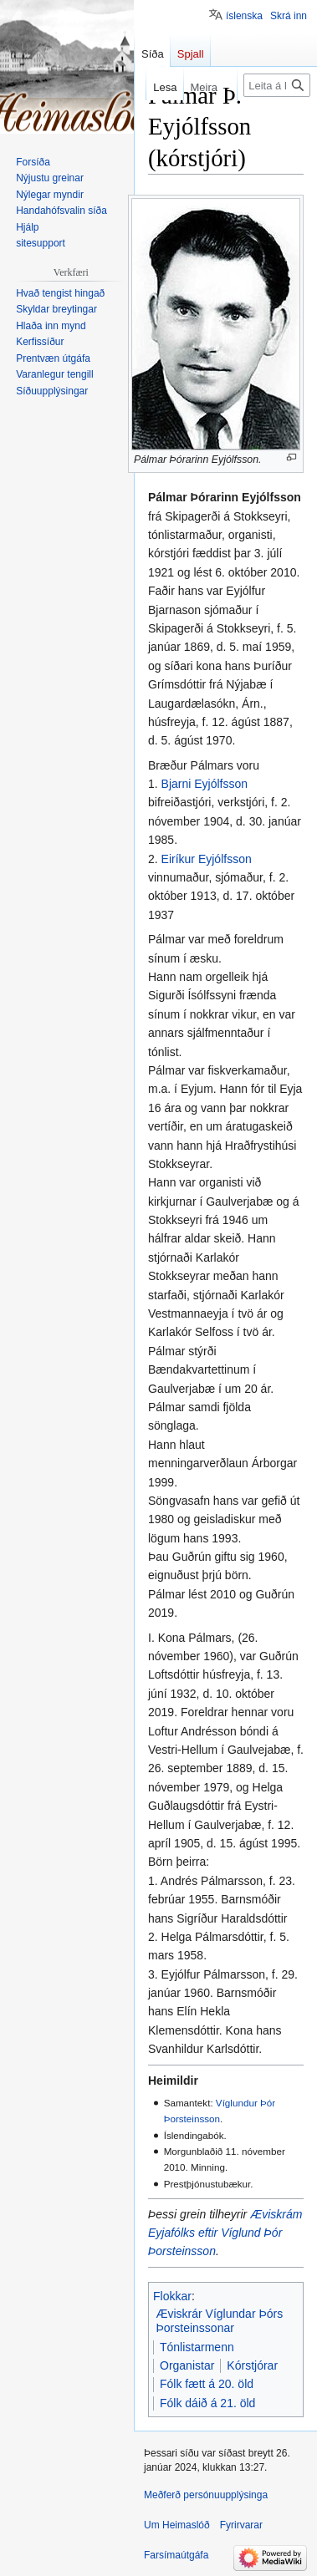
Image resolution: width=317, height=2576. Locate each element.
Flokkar (172, 2296)
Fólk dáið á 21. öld (207, 2403)
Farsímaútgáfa (176, 2555)
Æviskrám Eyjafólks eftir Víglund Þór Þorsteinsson (225, 2233)
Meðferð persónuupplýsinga (206, 2495)
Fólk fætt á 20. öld (206, 2384)
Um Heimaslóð (177, 2525)
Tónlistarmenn (197, 2347)
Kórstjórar (252, 2365)
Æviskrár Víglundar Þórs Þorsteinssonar (220, 2321)
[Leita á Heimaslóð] (276, 85)
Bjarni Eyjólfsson (204, 783)
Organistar (187, 2365)
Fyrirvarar (241, 2525)
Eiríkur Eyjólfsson (206, 859)
